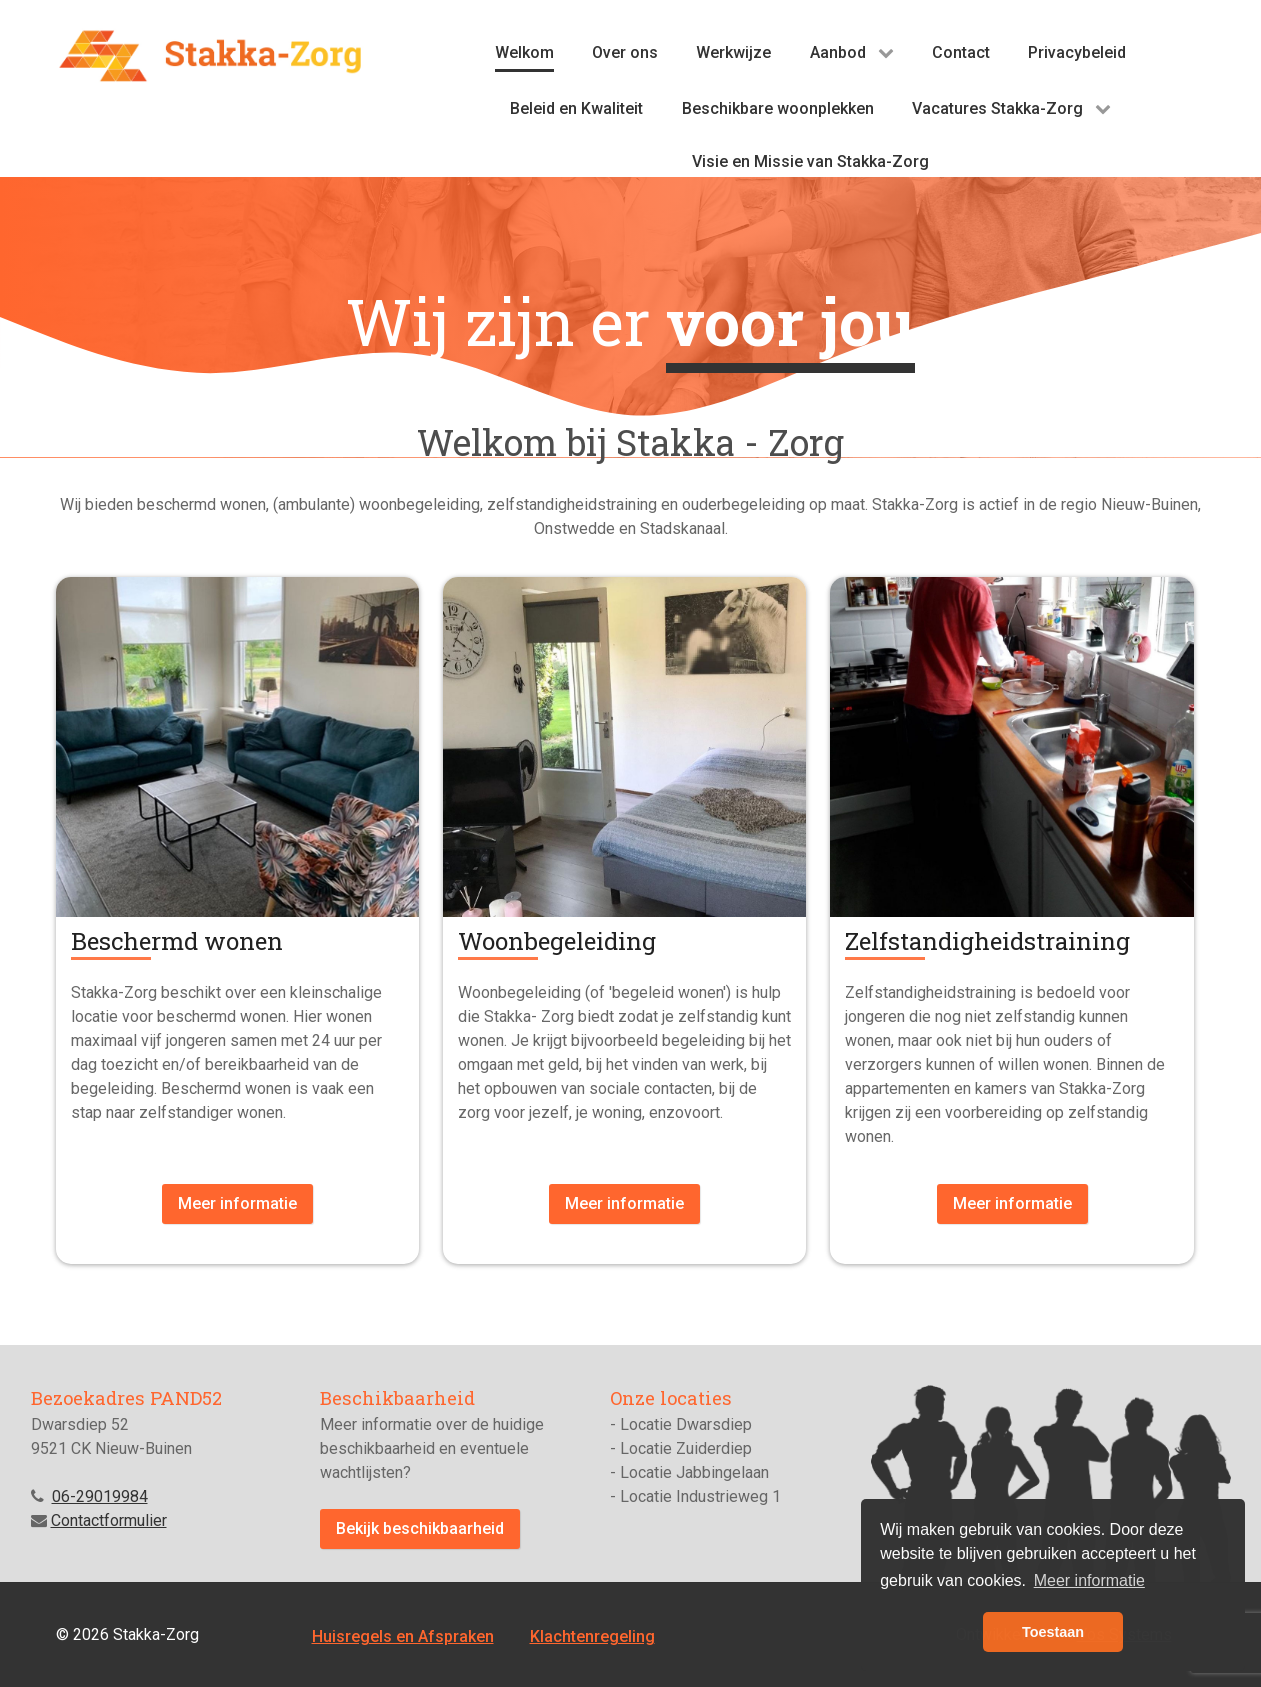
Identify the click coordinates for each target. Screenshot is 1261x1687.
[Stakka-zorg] (211, 54)
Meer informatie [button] (1089, 1580)
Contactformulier (109, 1520)
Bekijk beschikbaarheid (420, 1528)
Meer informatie (237, 1203)
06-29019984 (100, 1496)
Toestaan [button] (1053, 1632)
